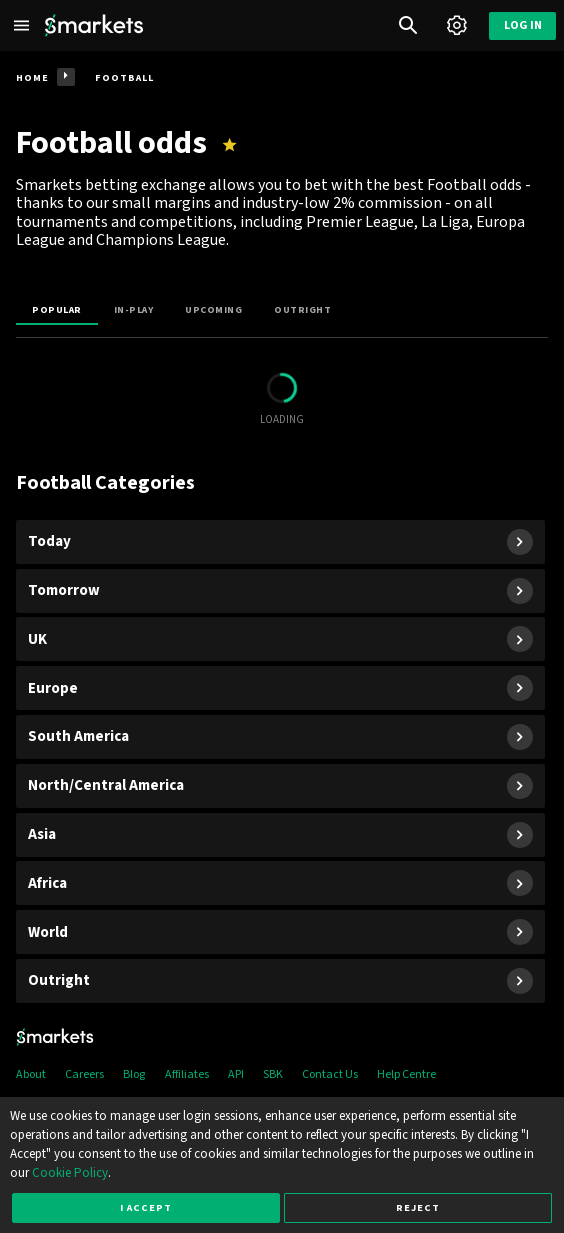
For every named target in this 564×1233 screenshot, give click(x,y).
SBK (273, 1074)
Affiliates (187, 1074)
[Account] (456, 25)
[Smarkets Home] (94, 25)
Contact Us (330, 1074)
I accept (146, 1207)
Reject (418, 1207)
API (236, 1074)
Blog (134, 1074)
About (31, 1074)
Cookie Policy (70, 1173)
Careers (84, 1074)
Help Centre (406, 1074)
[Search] (408, 25)
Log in (523, 25)
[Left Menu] (22, 25)
